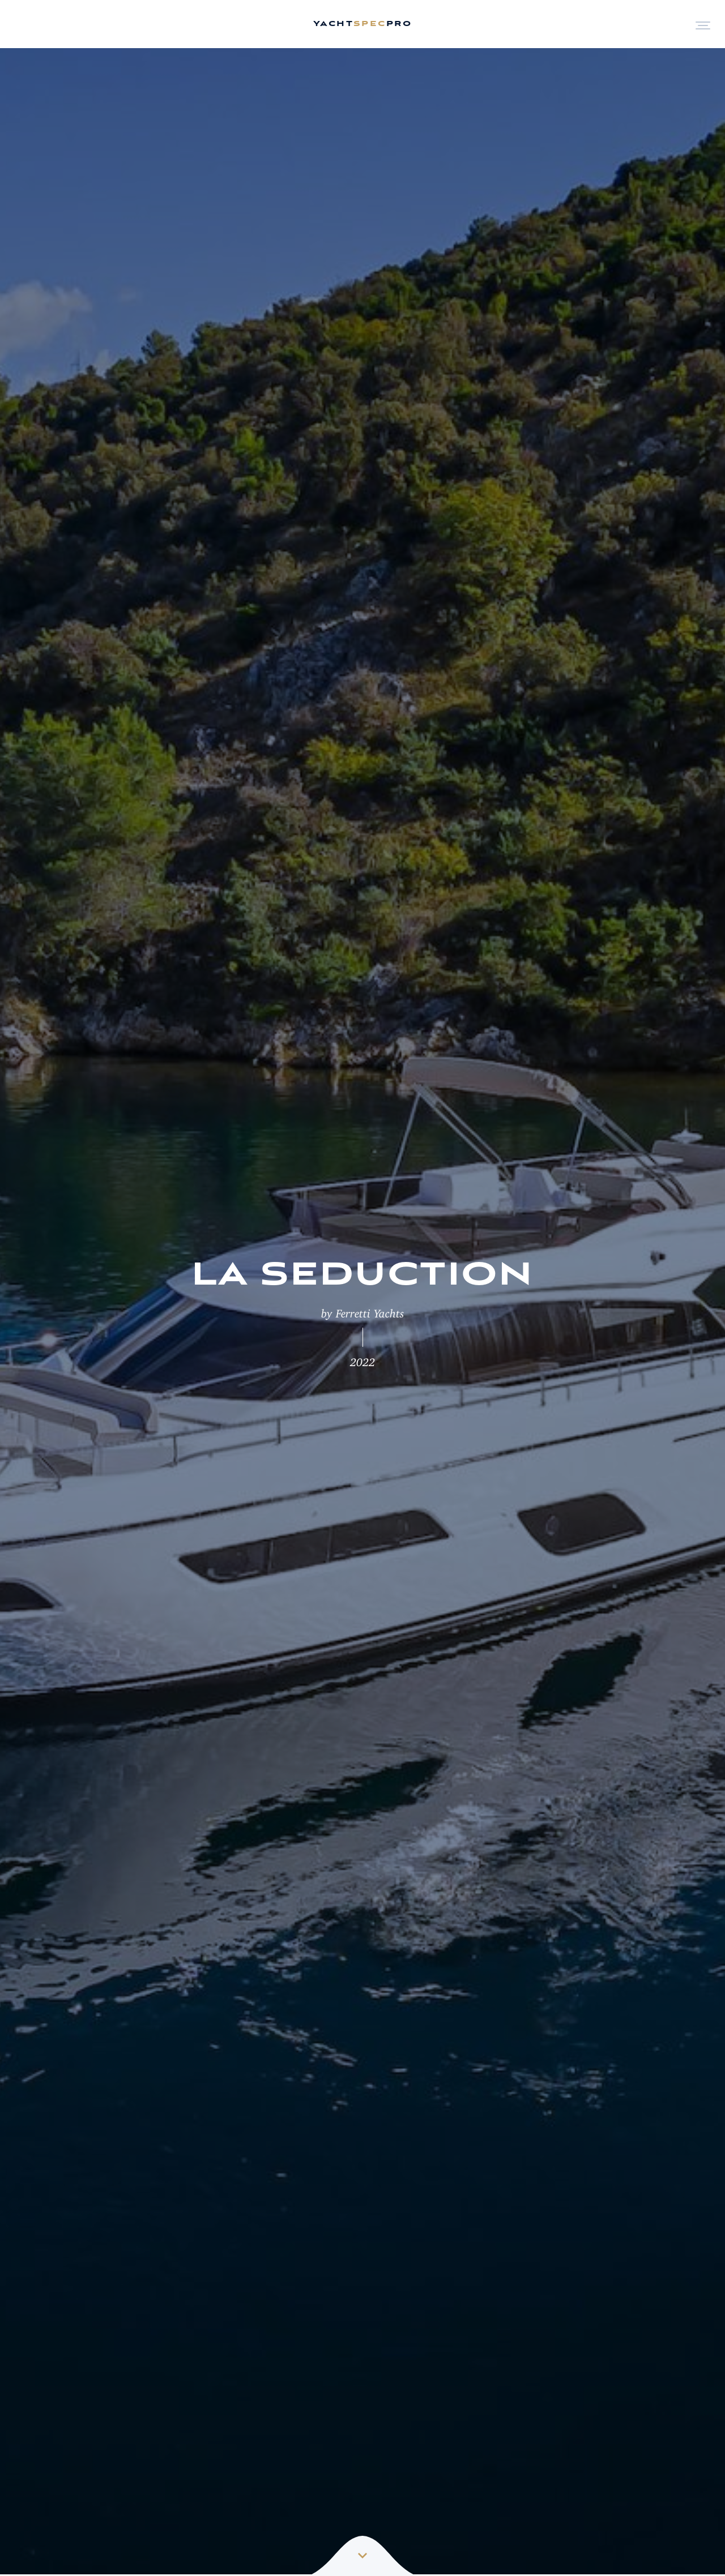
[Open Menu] (703, 24)
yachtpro (362, 23)
